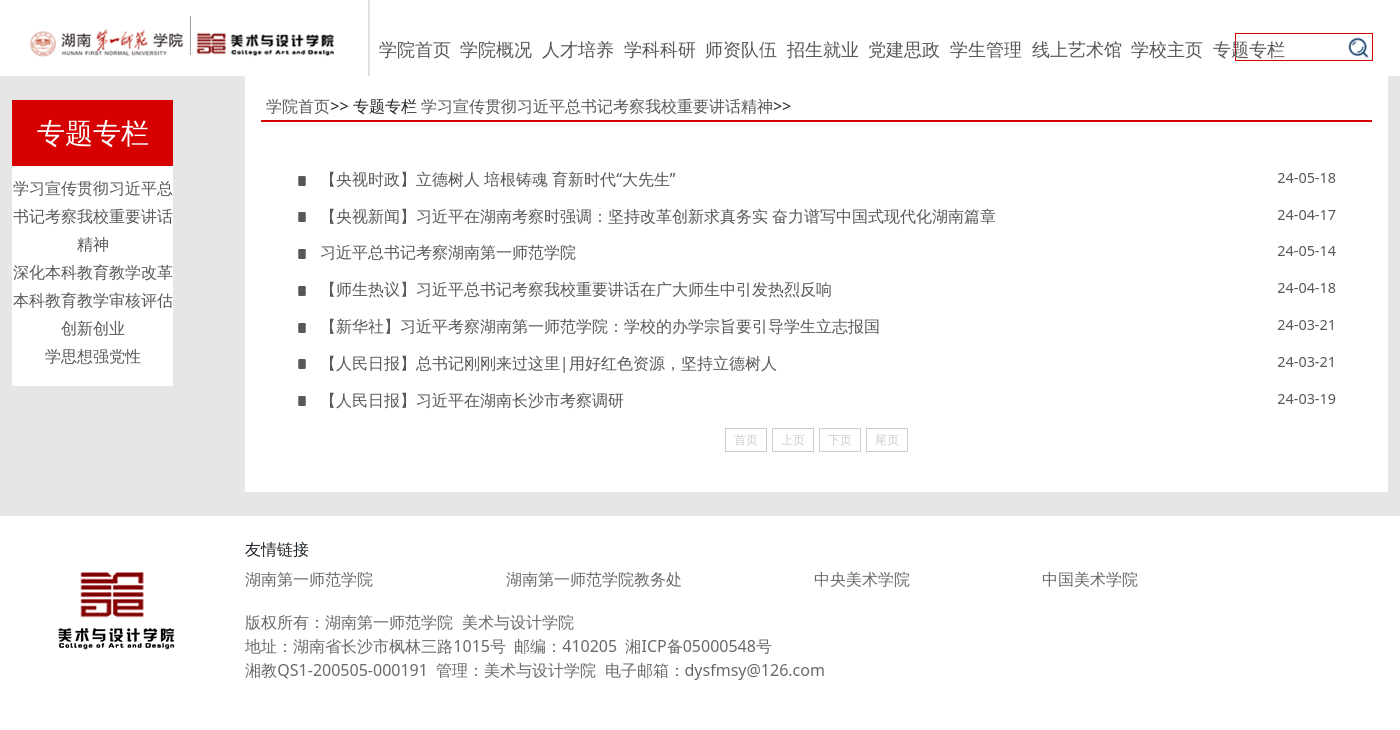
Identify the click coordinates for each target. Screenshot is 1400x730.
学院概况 (496, 49)
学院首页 (415, 49)
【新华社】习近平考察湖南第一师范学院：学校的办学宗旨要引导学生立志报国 (588, 326)
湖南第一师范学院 (309, 579)
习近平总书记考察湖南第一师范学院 (436, 252)
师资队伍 (741, 49)
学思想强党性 (93, 356)
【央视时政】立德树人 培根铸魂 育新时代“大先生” (486, 179)
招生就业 (823, 49)
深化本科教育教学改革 (93, 272)
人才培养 (578, 49)
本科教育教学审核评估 (93, 300)
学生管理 (986, 49)
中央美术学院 (862, 579)
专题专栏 (1249, 49)
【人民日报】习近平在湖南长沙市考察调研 (460, 400)
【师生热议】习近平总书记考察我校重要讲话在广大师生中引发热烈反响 (564, 289)
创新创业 (93, 328)
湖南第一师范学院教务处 (594, 579)
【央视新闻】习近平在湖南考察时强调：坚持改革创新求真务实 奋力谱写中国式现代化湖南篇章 (646, 216)
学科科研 (660, 49)
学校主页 (1167, 49)
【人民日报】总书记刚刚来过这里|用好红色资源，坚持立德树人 (536, 363)
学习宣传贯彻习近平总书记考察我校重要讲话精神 (93, 216)
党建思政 (904, 49)
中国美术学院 (1090, 579)
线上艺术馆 (1077, 49)
